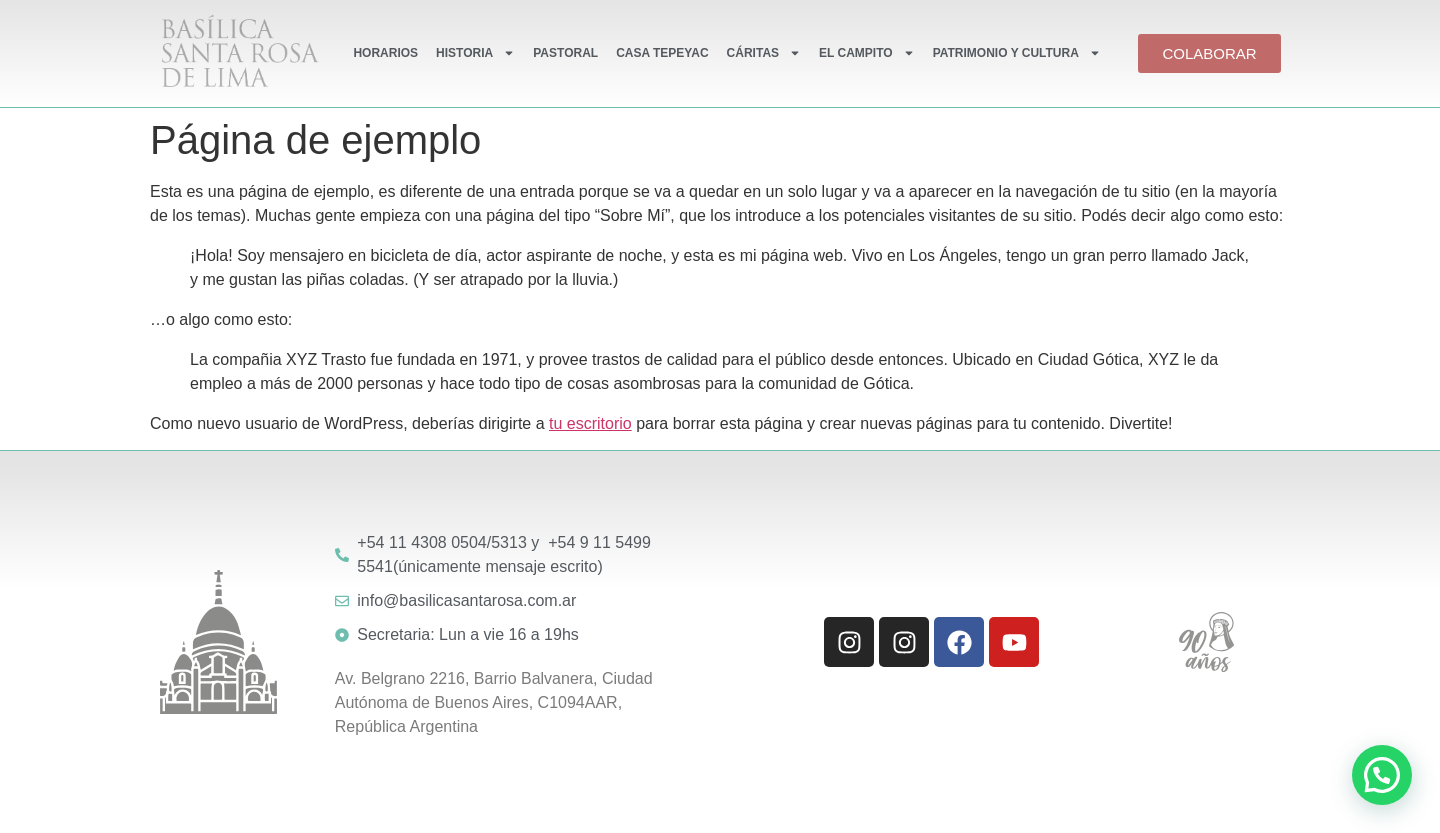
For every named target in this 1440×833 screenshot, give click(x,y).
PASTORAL (565, 53)
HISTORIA (475, 53)
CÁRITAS (764, 53)
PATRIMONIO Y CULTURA (1017, 53)
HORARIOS (385, 53)
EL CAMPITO (867, 53)
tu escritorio (590, 423)
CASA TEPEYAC (662, 53)
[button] (1382, 775)
